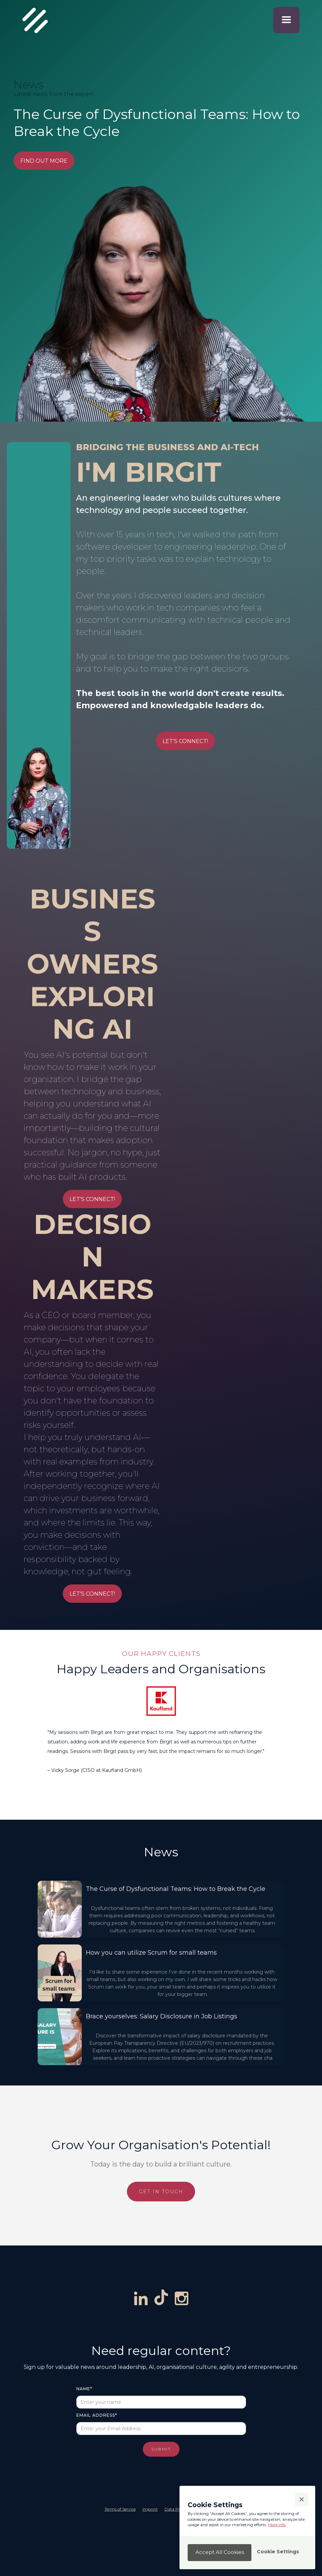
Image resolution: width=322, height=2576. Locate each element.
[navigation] (29, 20)
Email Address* (96, 2415)
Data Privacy (177, 2509)
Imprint (150, 2509)
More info (277, 2524)
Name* (84, 2388)
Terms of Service (120, 2509)
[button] (286, 20)
